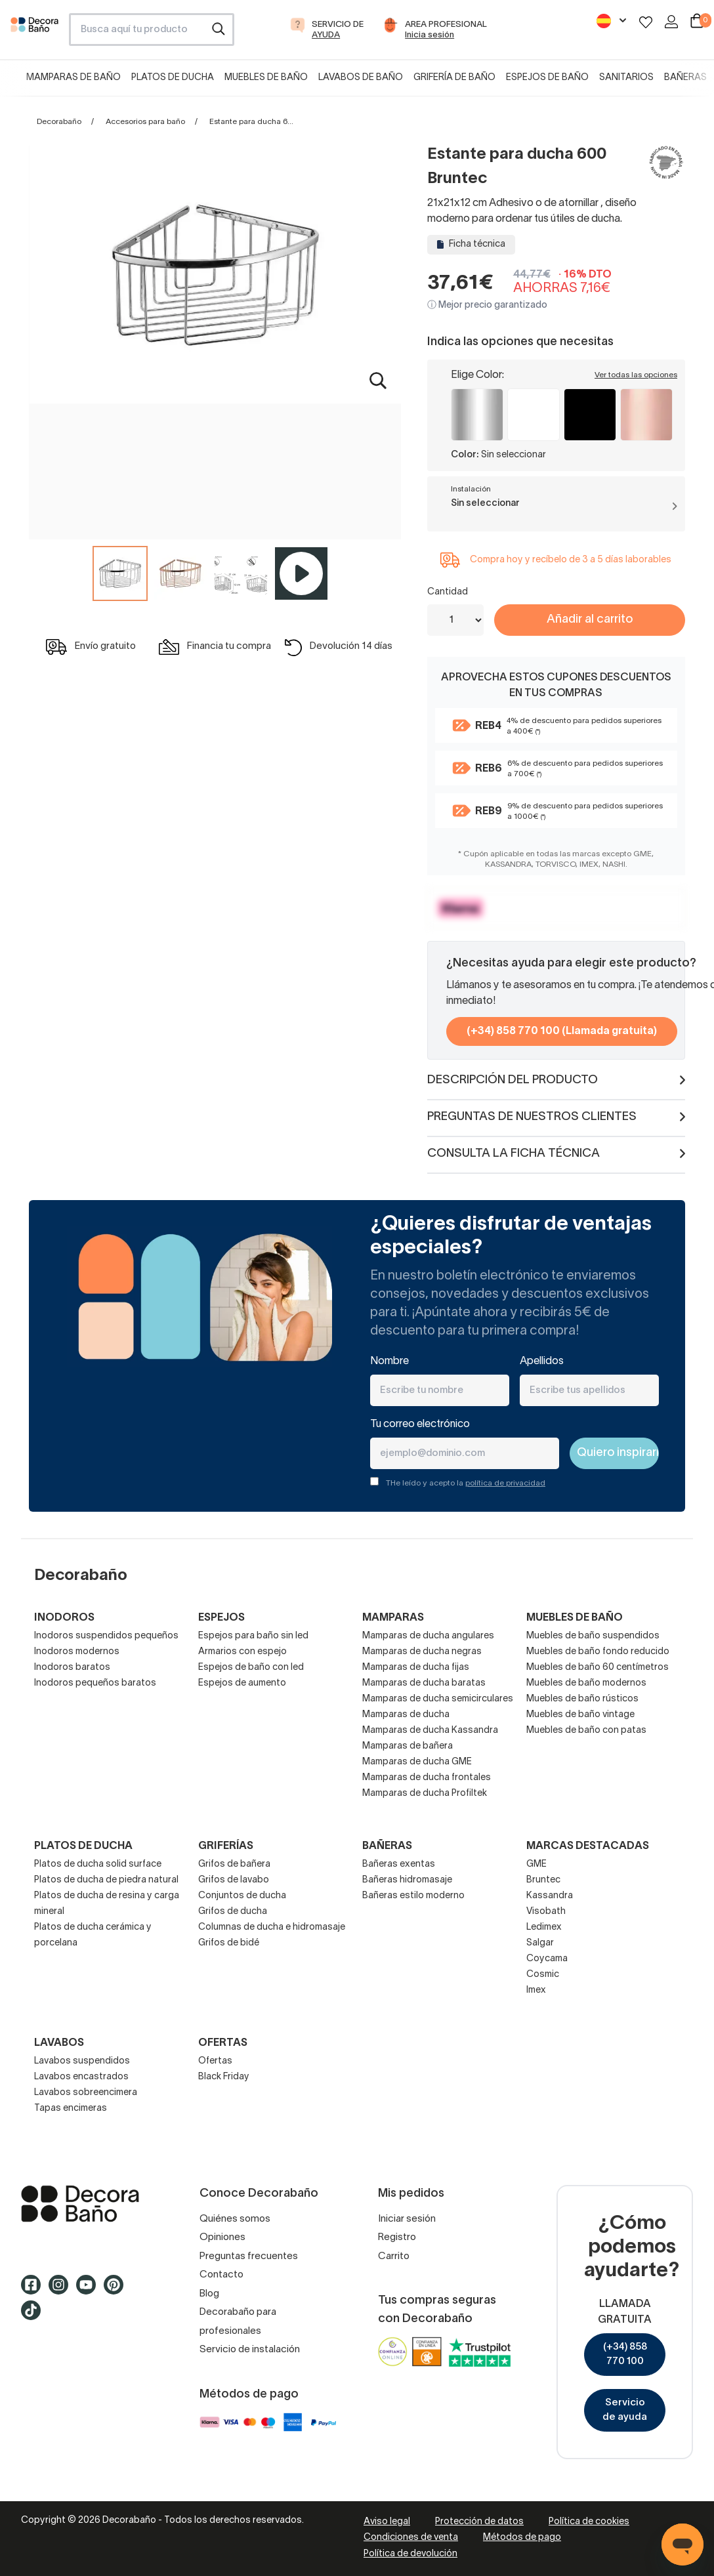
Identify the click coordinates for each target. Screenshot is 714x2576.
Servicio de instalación (250, 2349)
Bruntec (543, 1880)
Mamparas (393, 1618)
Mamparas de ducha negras (422, 1652)
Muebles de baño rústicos (582, 1699)
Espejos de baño (547, 77)
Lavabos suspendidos (82, 2061)
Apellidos (542, 1361)
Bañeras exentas (398, 1864)
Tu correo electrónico (420, 1424)
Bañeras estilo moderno (413, 1896)
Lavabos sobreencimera (85, 2092)
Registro (397, 2237)
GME (536, 1864)
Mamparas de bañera (407, 1746)
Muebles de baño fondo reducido (597, 1652)
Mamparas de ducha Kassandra (430, 1730)
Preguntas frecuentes (249, 2256)
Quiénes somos (235, 2219)
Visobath (546, 1911)
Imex (536, 1990)
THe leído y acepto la (465, 1483)
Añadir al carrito (590, 619)
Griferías (225, 1846)
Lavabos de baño (360, 77)
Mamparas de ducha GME (417, 1762)
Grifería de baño (454, 77)
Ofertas (215, 2061)
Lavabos (59, 2043)
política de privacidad (505, 1483)
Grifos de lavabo (233, 1880)
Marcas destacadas (587, 1846)
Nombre (389, 1361)
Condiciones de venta (411, 2537)
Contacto (221, 2274)
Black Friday (223, 2077)
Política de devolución (410, 2554)
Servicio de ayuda (624, 2410)
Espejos (221, 1618)
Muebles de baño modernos (586, 1683)
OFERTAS (222, 2043)
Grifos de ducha (232, 1911)
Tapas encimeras (70, 2108)
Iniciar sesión (407, 2219)
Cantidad (447, 592)
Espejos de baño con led (251, 1667)
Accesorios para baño (145, 121)
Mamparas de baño (73, 77)
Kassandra (549, 1896)
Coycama (547, 1959)
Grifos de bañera (234, 1864)
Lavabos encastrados (81, 2077)
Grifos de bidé (228, 1943)
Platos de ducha (172, 77)
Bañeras (685, 77)
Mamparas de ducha (406, 1715)
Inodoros (64, 1618)
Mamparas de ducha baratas (424, 1683)
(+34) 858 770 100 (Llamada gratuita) (562, 1031)
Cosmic (542, 1974)
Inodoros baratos (72, 1667)
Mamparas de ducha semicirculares (437, 1699)
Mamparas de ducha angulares (428, 1636)
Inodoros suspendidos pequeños (106, 1636)
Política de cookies (589, 2522)
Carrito (394, 2256)
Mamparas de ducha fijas (415, 1667)
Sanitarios (626, 77)
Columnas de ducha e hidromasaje (271, 1927)
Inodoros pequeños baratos (95, 1683)
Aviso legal (387, 2522)
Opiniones (222, 2237)
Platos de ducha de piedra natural (106, 1880)
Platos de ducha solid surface (97, 1864)
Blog (209, 2293)
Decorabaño (59, 121)
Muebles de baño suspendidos (593, 1636)
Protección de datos (479, 2522)
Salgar (540, 1943)
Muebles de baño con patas (586, 1730)
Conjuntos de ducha (242, 1896)
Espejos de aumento (242, 1683)
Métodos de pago (522, 2537)
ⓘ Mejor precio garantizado (487, 305)
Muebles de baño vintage (580, 1715)
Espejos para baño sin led (253, 1636)
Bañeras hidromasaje (407, 1880)
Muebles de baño (266, 77)
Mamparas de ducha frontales (426, 1778)
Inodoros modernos (76, 1652)
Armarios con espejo (242, 1652)
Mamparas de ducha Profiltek (424, 1793)
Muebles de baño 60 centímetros (597, 1667)
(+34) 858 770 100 (625, 2354)
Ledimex (544, 1927)
